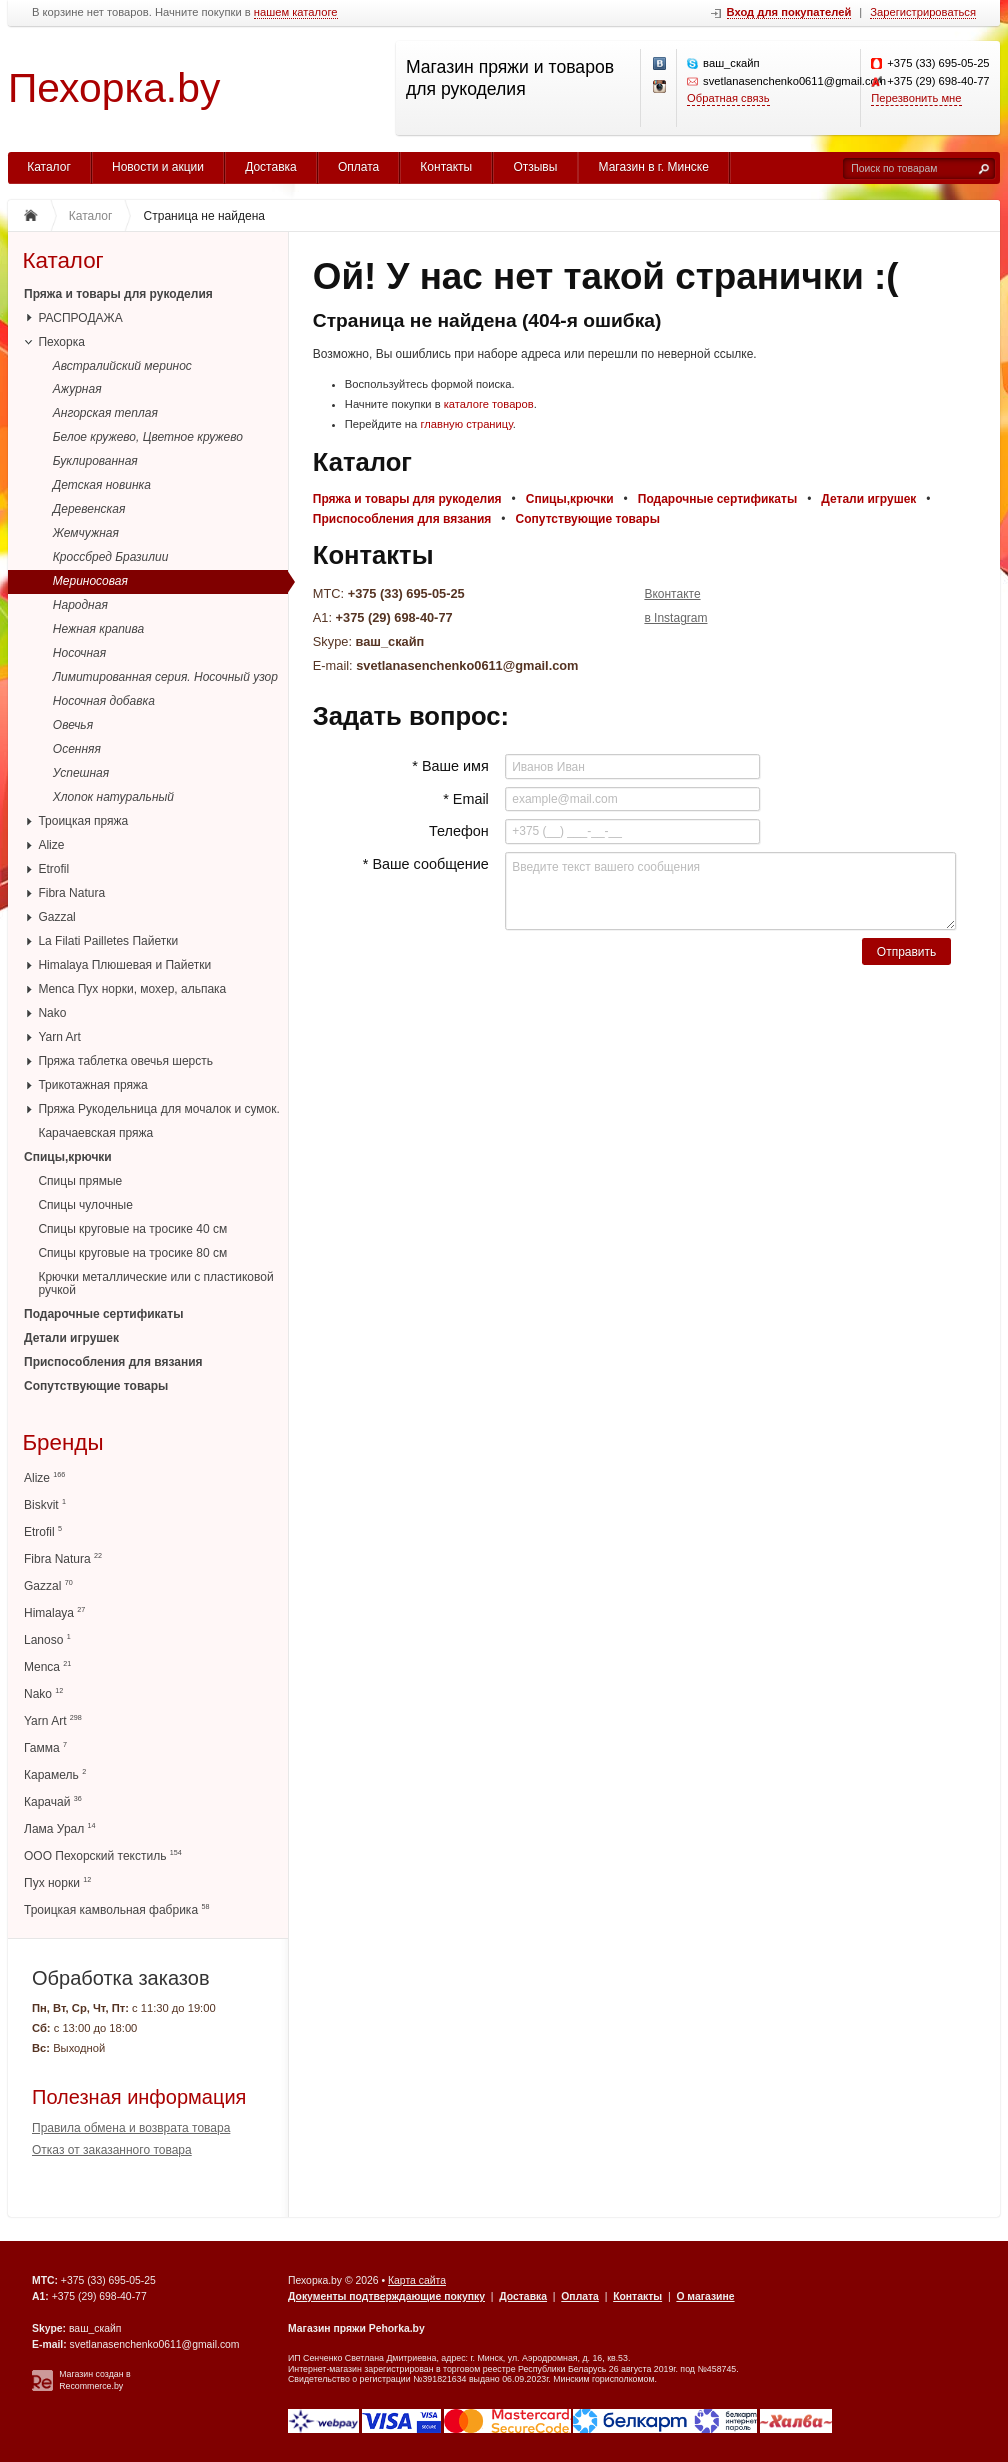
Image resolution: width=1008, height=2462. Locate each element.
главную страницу (466, 424)
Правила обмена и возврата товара (131, 2128)
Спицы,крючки (68, 1157)
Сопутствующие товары (96, 1386)
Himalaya (54, 1612)
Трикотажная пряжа (92, 1085)
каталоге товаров (489, 404)
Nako (52, 1013)
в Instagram (675, 618)
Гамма (45, 1747)
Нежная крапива (98, 629)
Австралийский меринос (122, 366)
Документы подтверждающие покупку (386, 2296)
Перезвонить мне (916, 98)
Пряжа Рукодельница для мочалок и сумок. (158, 1109)
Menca (47, 1666)
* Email (466, 799)
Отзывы (535, 167)
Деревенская (89, 509)
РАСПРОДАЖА (80, 318)
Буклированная (95, 461)
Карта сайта (417, 2280)
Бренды (62, 1442)
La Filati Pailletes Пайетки (108, 941)
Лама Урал (60, 1828)
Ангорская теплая (105, 413)
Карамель (55, 1774)
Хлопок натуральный (113, 797)
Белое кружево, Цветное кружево (148, 437)
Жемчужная (86, 533)
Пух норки (57, 1882)
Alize (51, 845)
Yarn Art (59, 1037)
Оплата (358, 167)
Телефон (459, 831)
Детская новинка (102, 485)
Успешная (81, 773)
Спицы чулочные (85, 1205)
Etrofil (53, 869)
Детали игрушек (71, 1338)
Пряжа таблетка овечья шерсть (125, 1061)
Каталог (49, 167)
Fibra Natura (71, 893)
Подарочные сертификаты (103, 1314)
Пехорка (61, 342)
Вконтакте (672, 594)
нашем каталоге (296, 12)
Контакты (446, 167)
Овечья (73, 725)
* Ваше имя (450, 766)
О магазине (705, 2296)
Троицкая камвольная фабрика (116, 1909)
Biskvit (45, 1504)
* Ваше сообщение (426, 864)
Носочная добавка (104, 701)
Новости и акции (158, 167)
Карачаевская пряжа (95, 1133)
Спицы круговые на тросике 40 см (132, 1229)
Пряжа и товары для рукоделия (118, 294)
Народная (80, 605)
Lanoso (47, 1639)
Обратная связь (728, 98)
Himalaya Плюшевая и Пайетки (124, 965)
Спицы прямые (80, 1181)
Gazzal (56, 917)
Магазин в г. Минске (654, 167)
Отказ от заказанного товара (112, 2150)
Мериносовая (90, 581)
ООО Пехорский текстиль (103, 1855)
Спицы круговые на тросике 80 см (132, 1253)
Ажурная (77, 389)
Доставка (271, 167)
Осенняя (77, 749)
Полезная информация (139, 2097)
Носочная (79, 653)
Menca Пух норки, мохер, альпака (132, 989)
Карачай (53, 1801)
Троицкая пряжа (83, 821)
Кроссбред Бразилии (111, 557)
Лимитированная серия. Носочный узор (165, 677)
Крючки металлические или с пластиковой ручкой (155, 1283)
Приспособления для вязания (113, 1362)
